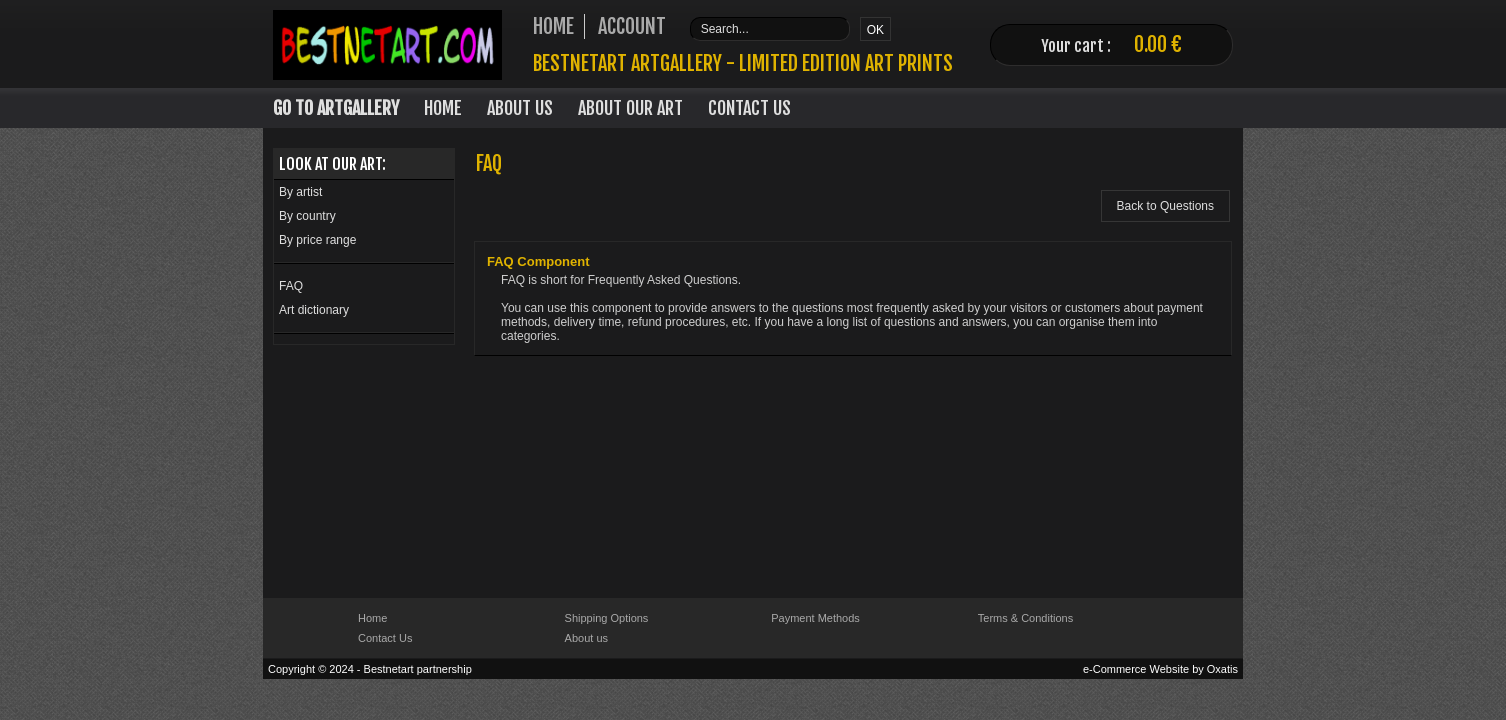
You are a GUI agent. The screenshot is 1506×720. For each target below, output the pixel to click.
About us (586, 638)
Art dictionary (314, 310)
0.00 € (1158, 44)
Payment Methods (815, 618)
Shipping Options (607, 618)
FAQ (291, 286)
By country (307, 216)
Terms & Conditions (1025, 618)
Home (443, 108)
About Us (520, 108)
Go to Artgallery (336, 108)
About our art (630, 108)
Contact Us (749, 108)
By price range (317, 240)
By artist (300, 192)
